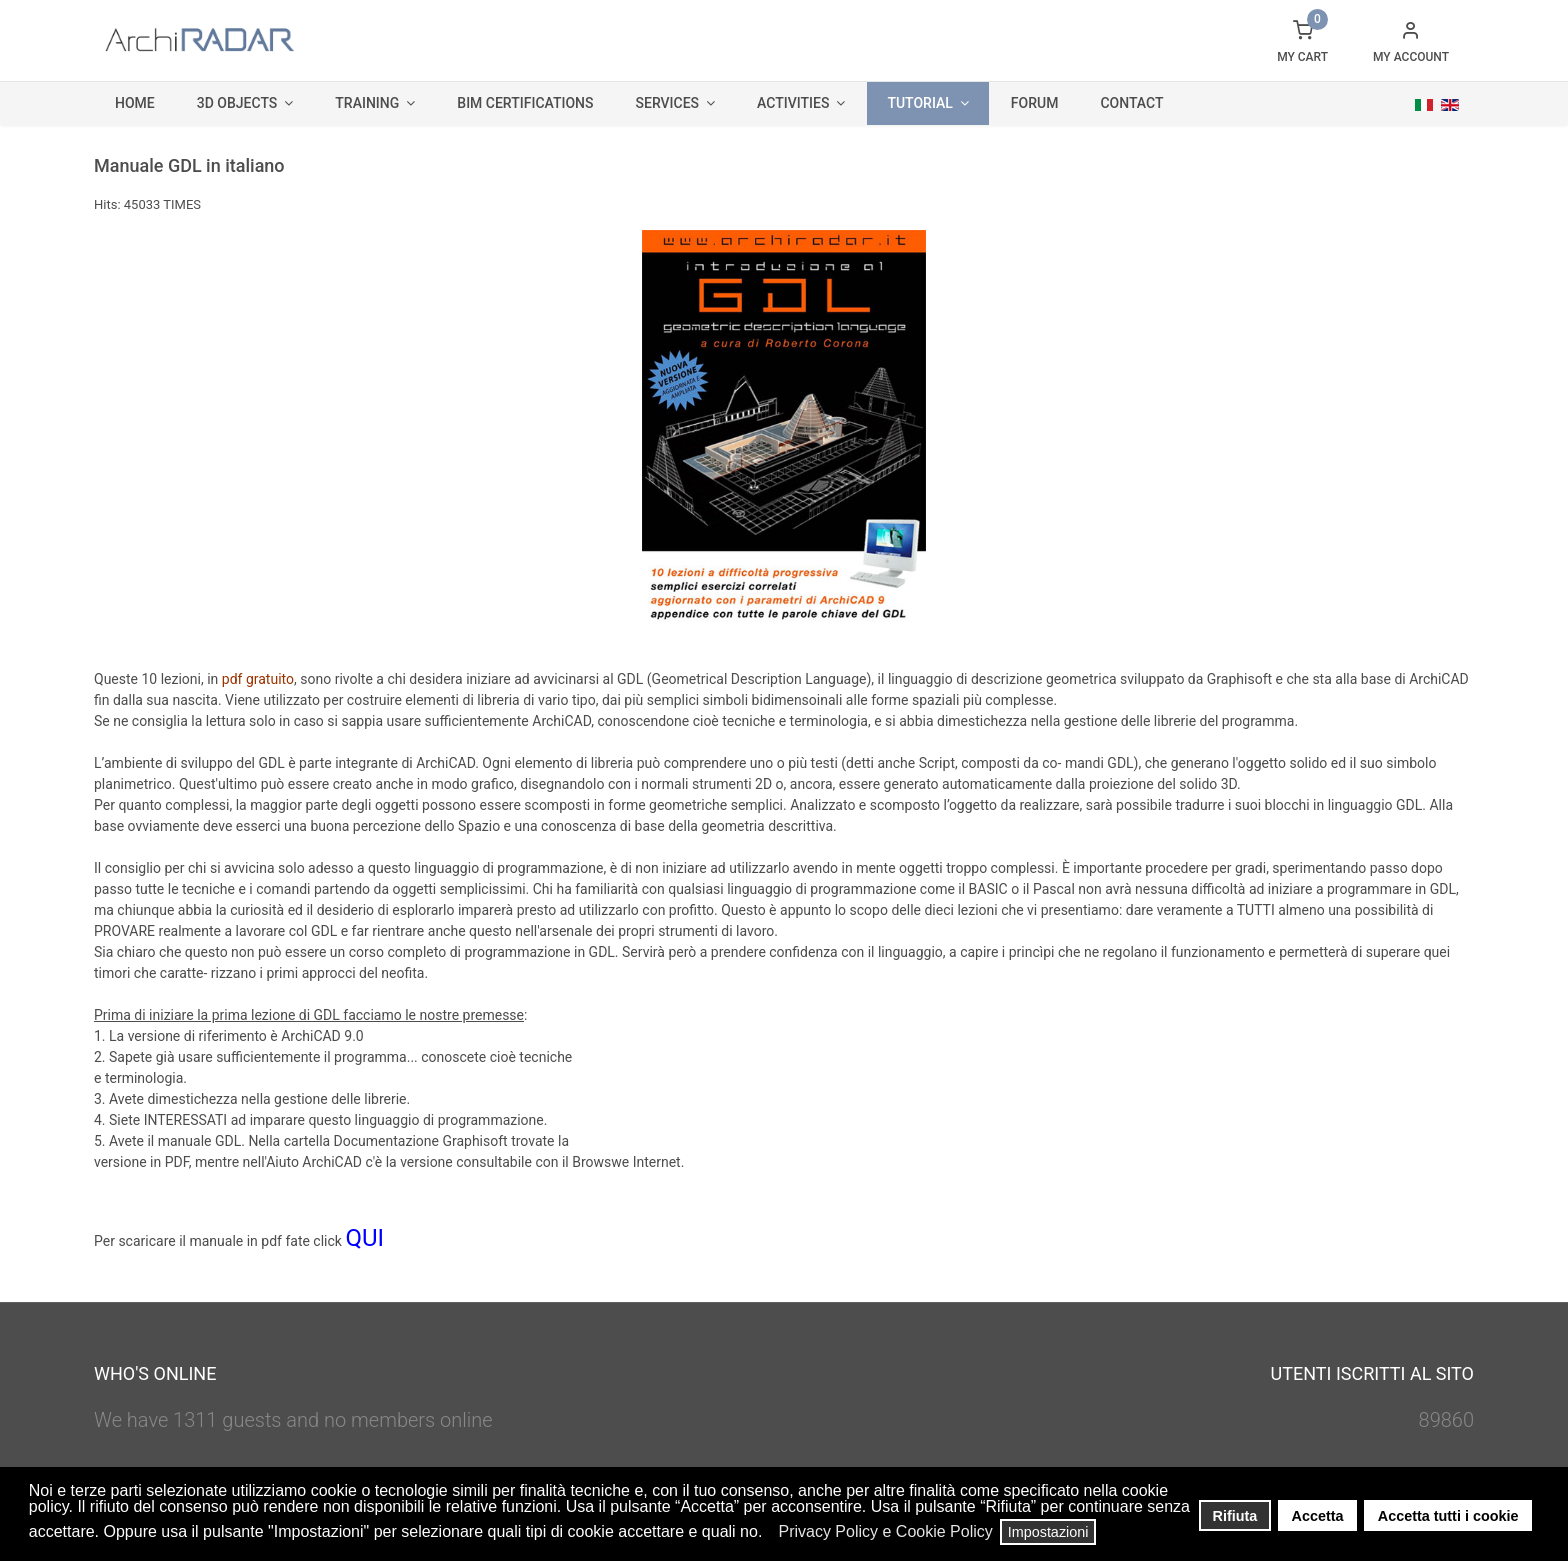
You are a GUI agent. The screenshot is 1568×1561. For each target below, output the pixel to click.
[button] (768, 1534)
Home (135, 103)
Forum (1035, 103)
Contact (1131, 103)
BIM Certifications (525, 103)
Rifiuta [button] (1235, 1516)
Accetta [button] (1318, 1516)
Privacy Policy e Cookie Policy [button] (885, 1531)
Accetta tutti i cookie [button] (1448, 1516)
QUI (364, 1238)
